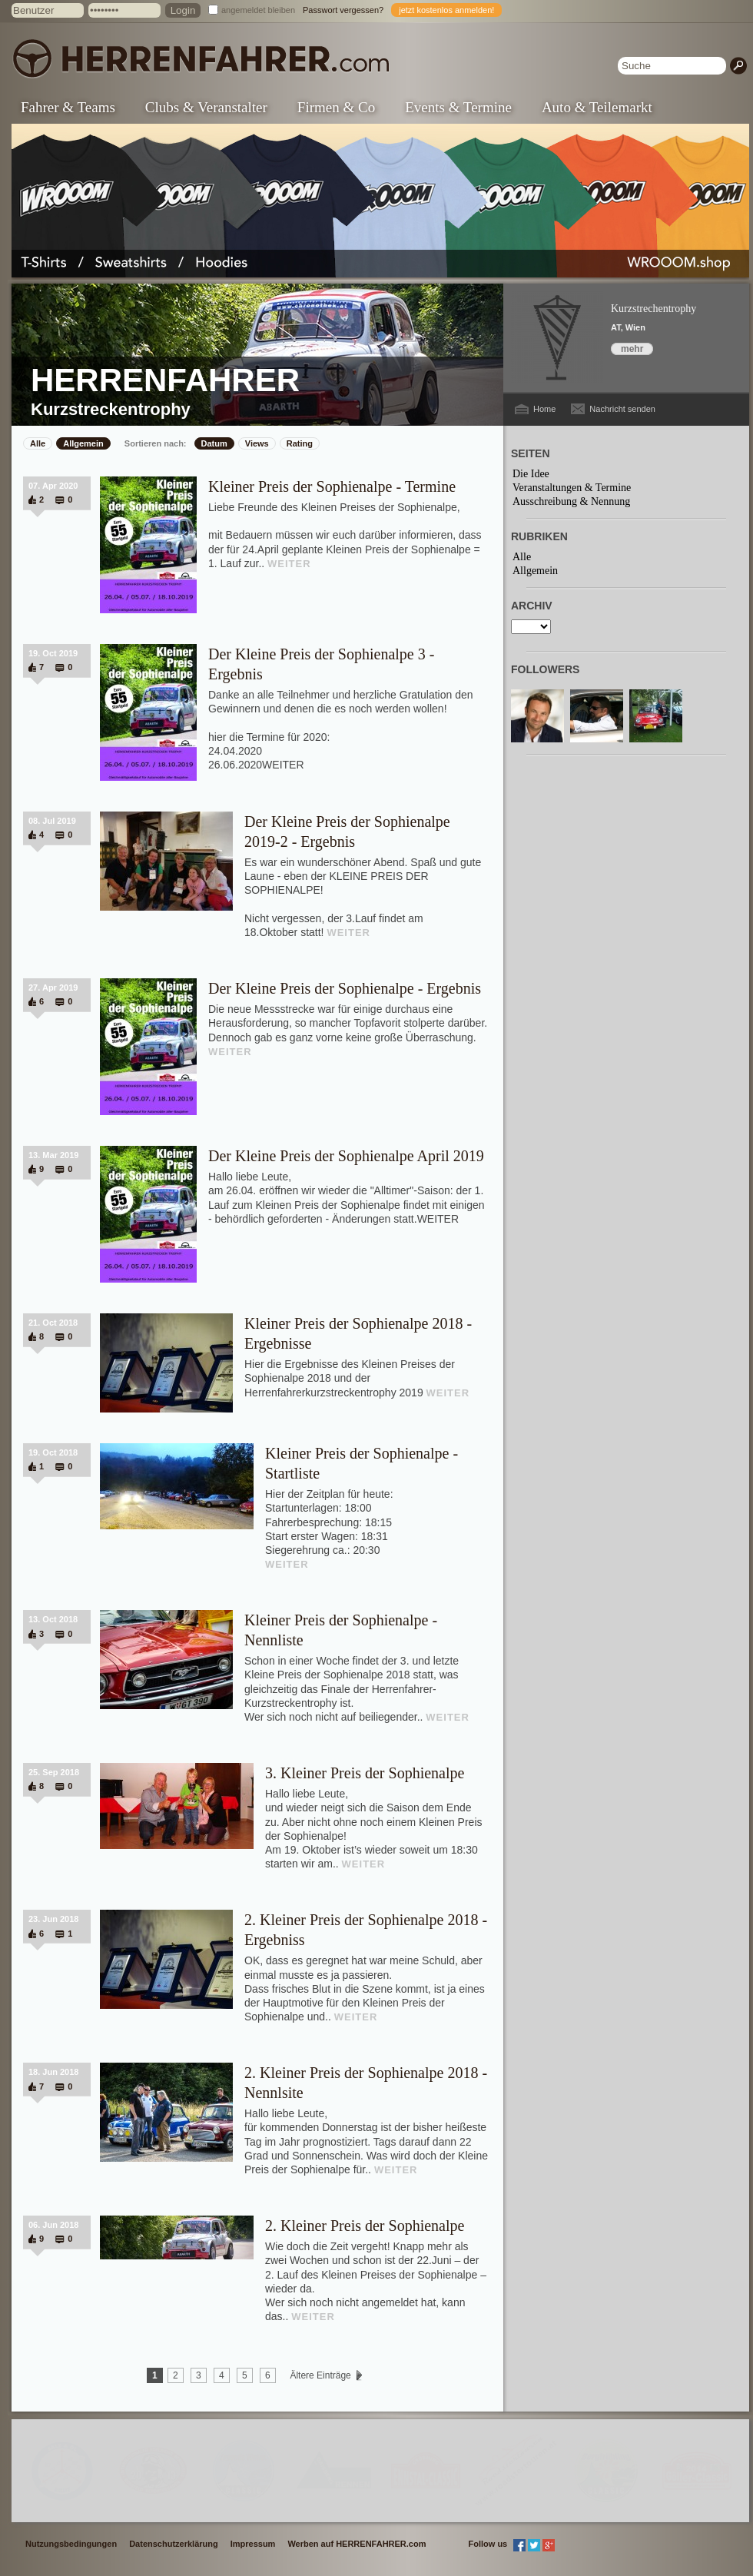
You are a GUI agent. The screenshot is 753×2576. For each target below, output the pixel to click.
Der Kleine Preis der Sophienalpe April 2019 (346, 1155)
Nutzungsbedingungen (71, 2543)
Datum (214, 443)
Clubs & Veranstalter (206, 107)
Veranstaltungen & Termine (572, 487)
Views (257, 443)
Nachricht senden (622, 408)
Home (544, 408)
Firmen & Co (336, 107)
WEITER (289, 563)
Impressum (253, 2543)
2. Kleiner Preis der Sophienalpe (364, 2225)
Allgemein (83, 443)
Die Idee (531, 474)
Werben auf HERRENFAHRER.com (356, 2543)
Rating (300, 443)
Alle (37, 443)
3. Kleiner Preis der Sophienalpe (364, 1772)
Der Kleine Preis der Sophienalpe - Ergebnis (344, 988)
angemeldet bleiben (258, 10)
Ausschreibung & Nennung (571, 501)
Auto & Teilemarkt (597, 107)
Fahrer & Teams (68, 107)
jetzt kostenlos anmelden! (446, 10)
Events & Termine (458, 107)
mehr (632, 349)
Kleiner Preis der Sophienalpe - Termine (332, 486)
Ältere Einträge (320, 2375)
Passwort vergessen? (343, 10)
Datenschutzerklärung (173, 2543)
